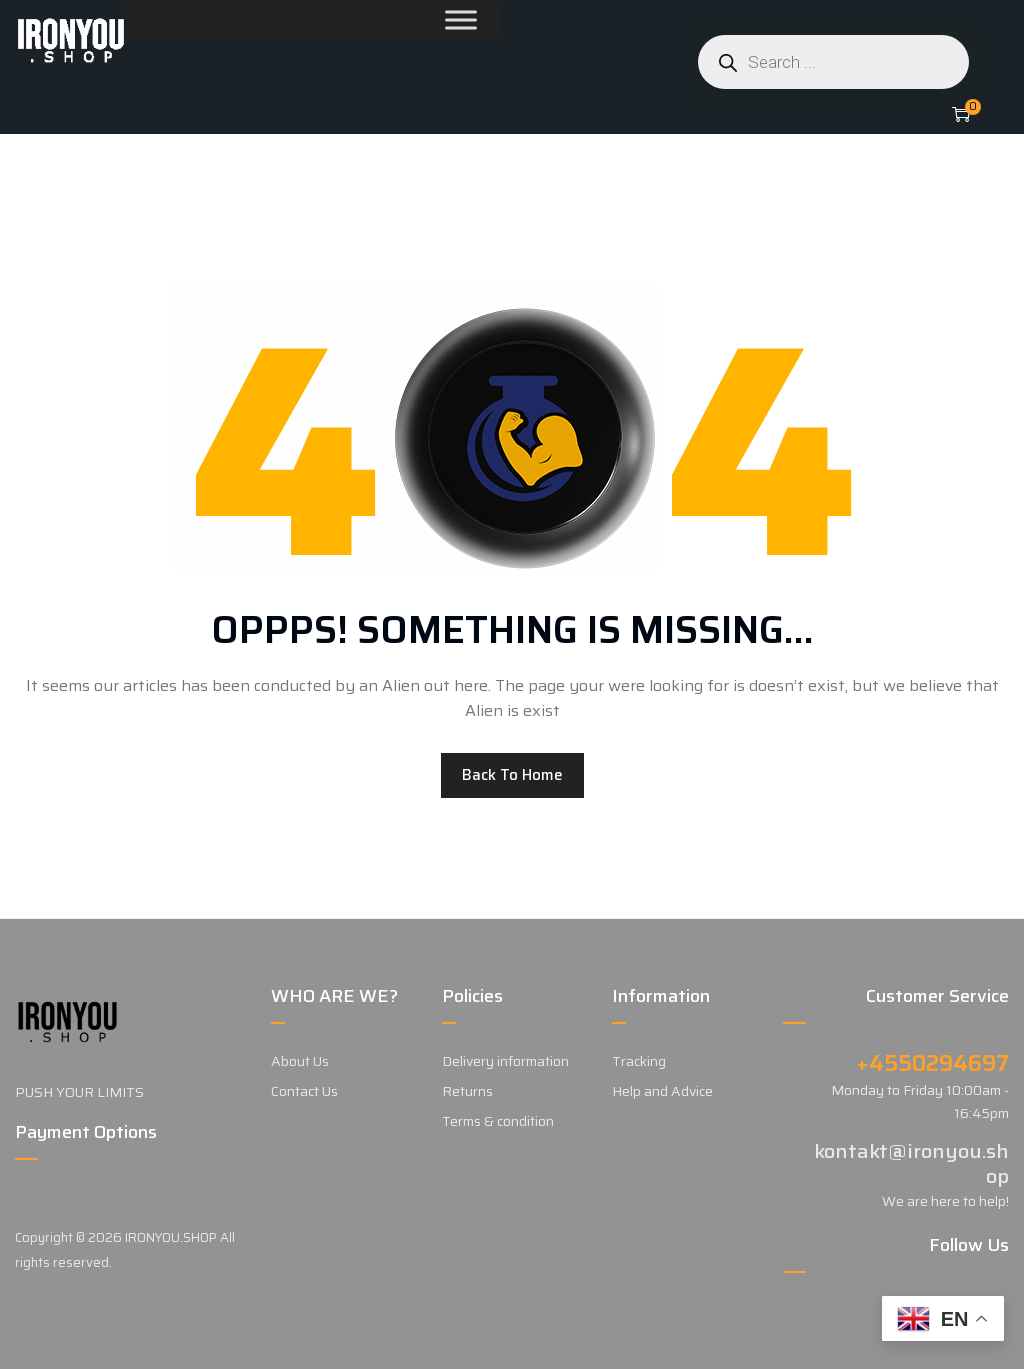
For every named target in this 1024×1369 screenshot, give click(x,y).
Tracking (639, 1061)
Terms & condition (498, 1121)
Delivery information (505, 1061)
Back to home (512, 775)
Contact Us (304, 1091)
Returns (467, 1091)
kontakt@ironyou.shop (911, 1163)
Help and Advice (662, 1091)
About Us (300, 1061)
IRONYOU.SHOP (171, 1237)
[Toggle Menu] (413, 19)
